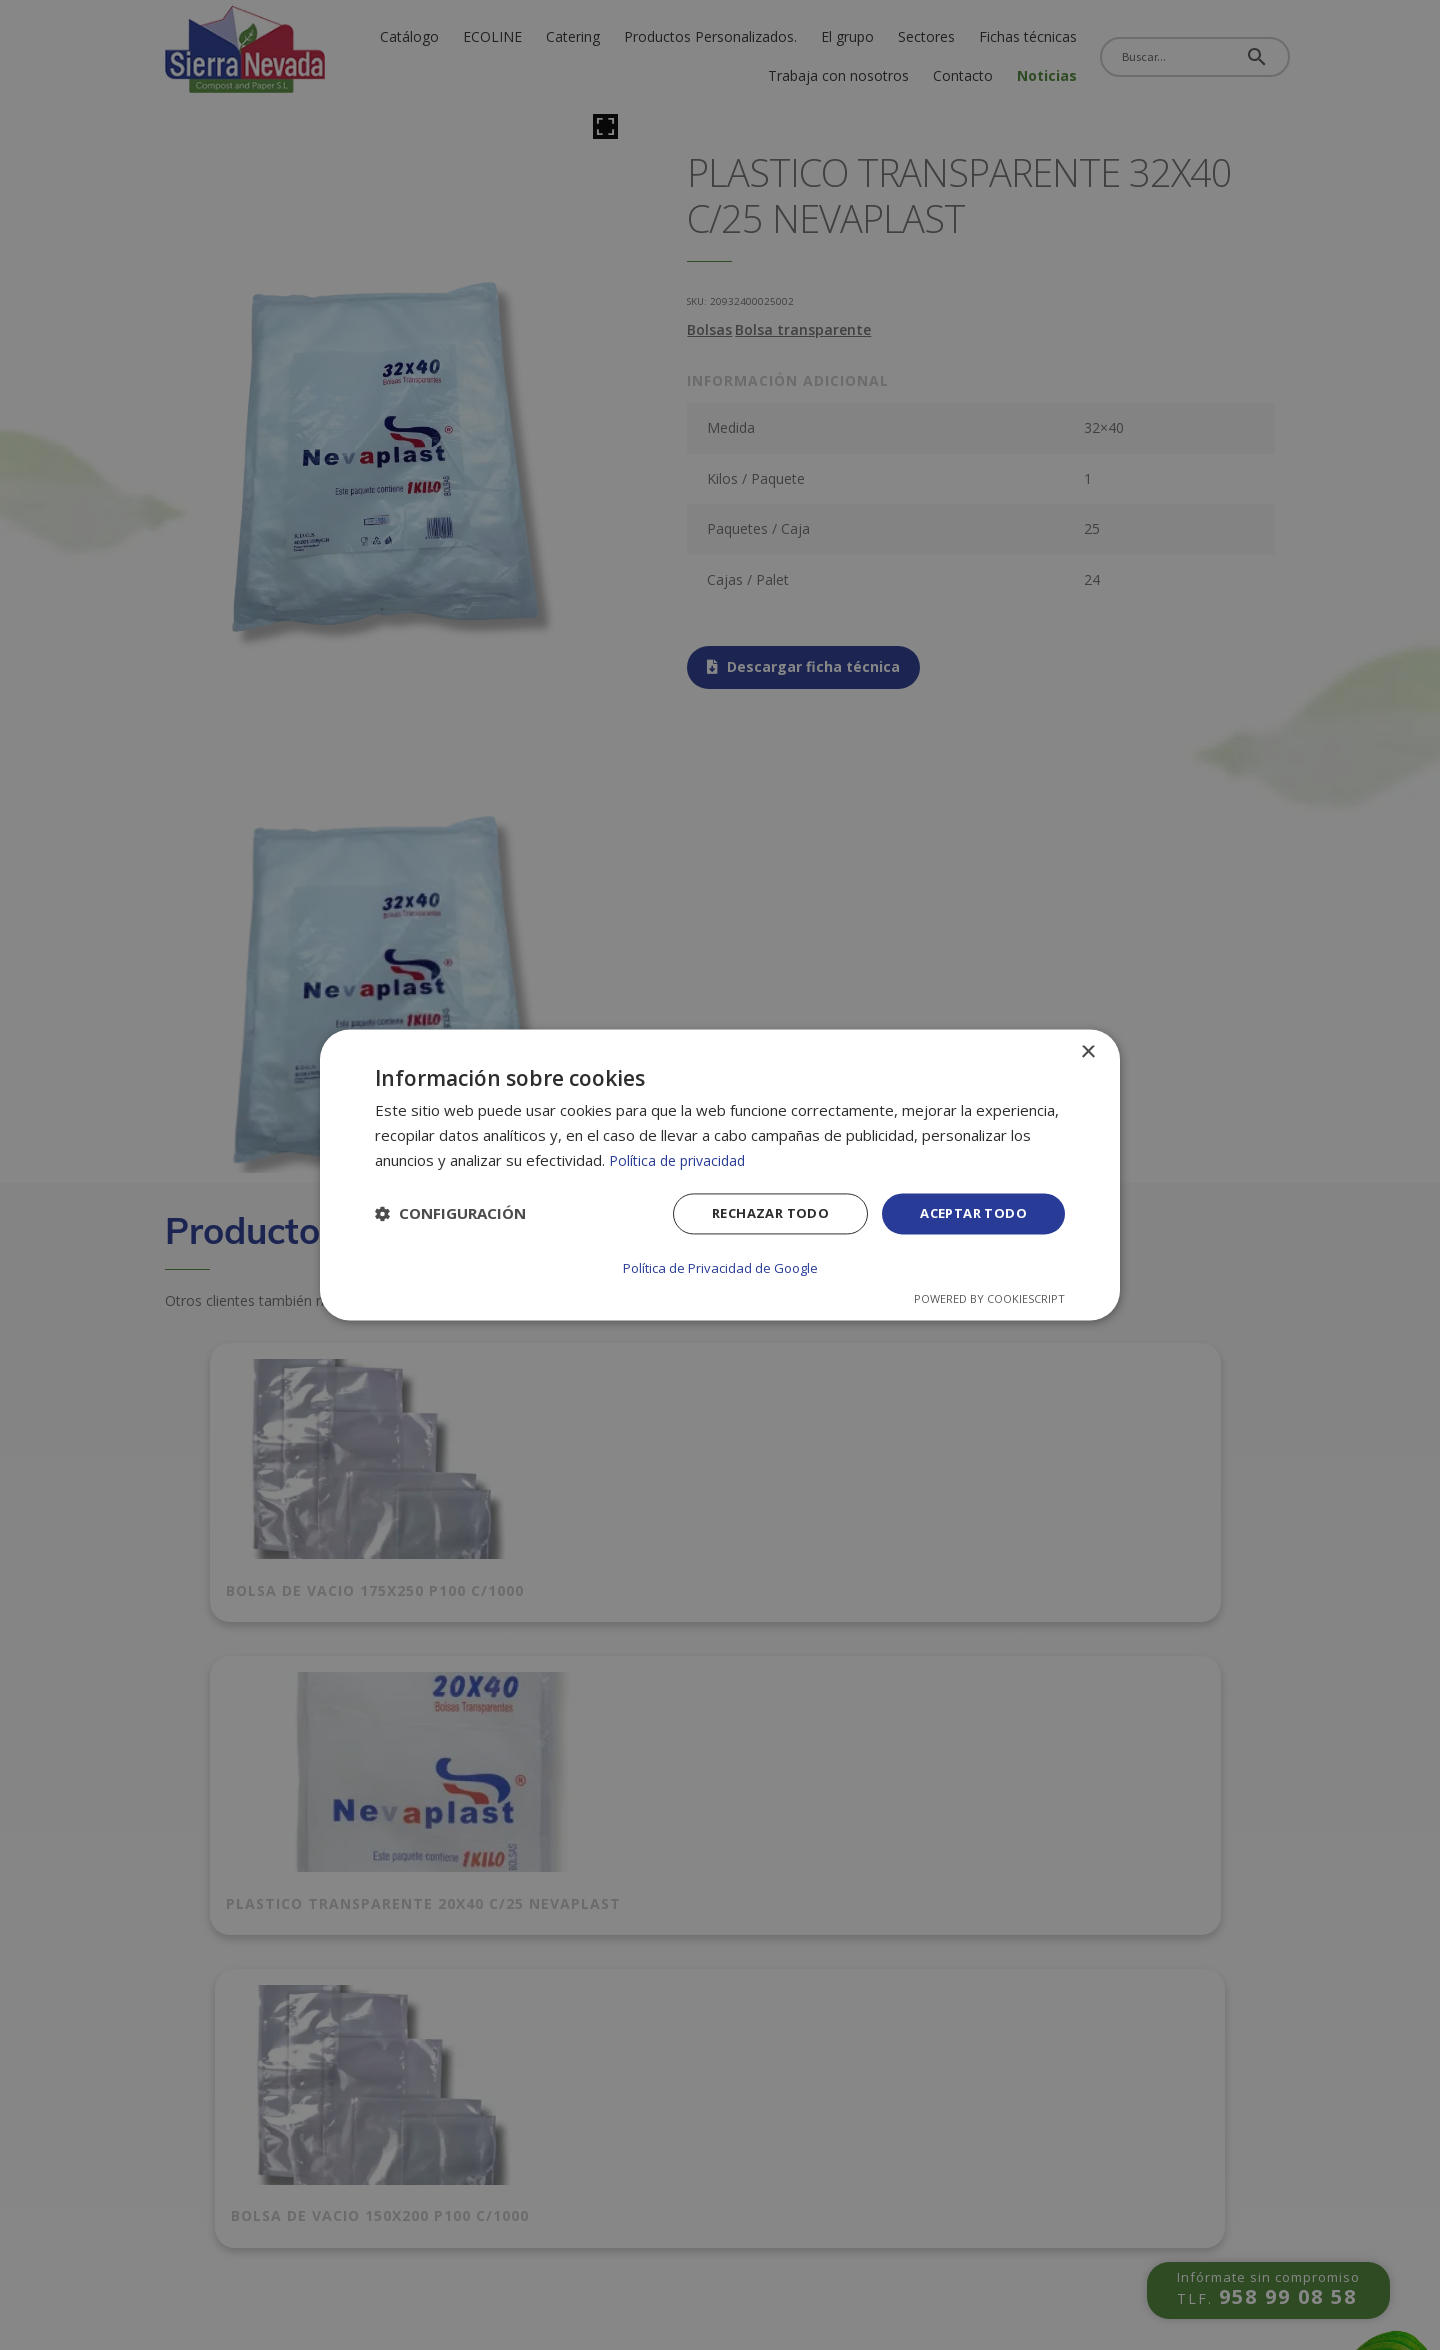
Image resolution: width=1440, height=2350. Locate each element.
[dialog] (720, 1174)
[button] (450, 1216)
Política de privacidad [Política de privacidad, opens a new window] (681, 1161)
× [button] (1087, 1053)
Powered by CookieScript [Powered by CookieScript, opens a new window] (989, 1298)
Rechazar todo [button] (757, 1215)
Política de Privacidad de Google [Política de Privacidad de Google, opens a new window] (720, 1268)
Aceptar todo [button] (969, 1215)
